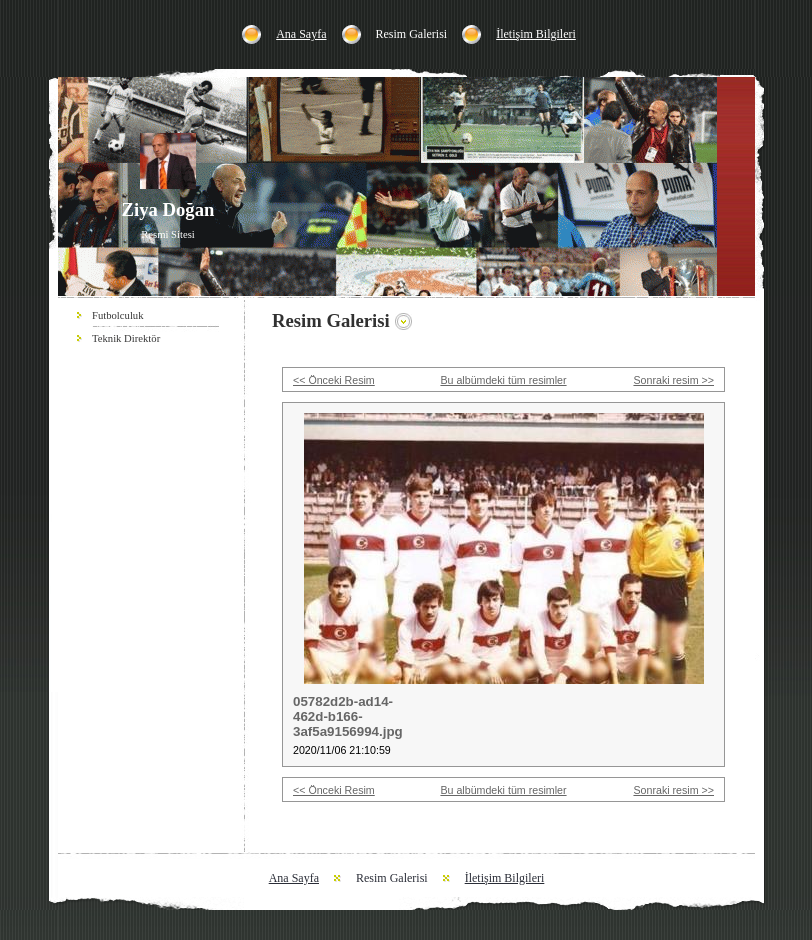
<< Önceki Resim (334, 380)
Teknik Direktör (126, 338)
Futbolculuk (118, 315)
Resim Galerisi (412, 34)
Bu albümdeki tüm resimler (503, 380)
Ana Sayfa (301, 34)
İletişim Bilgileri (536, 34)
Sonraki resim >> (673, 380)
